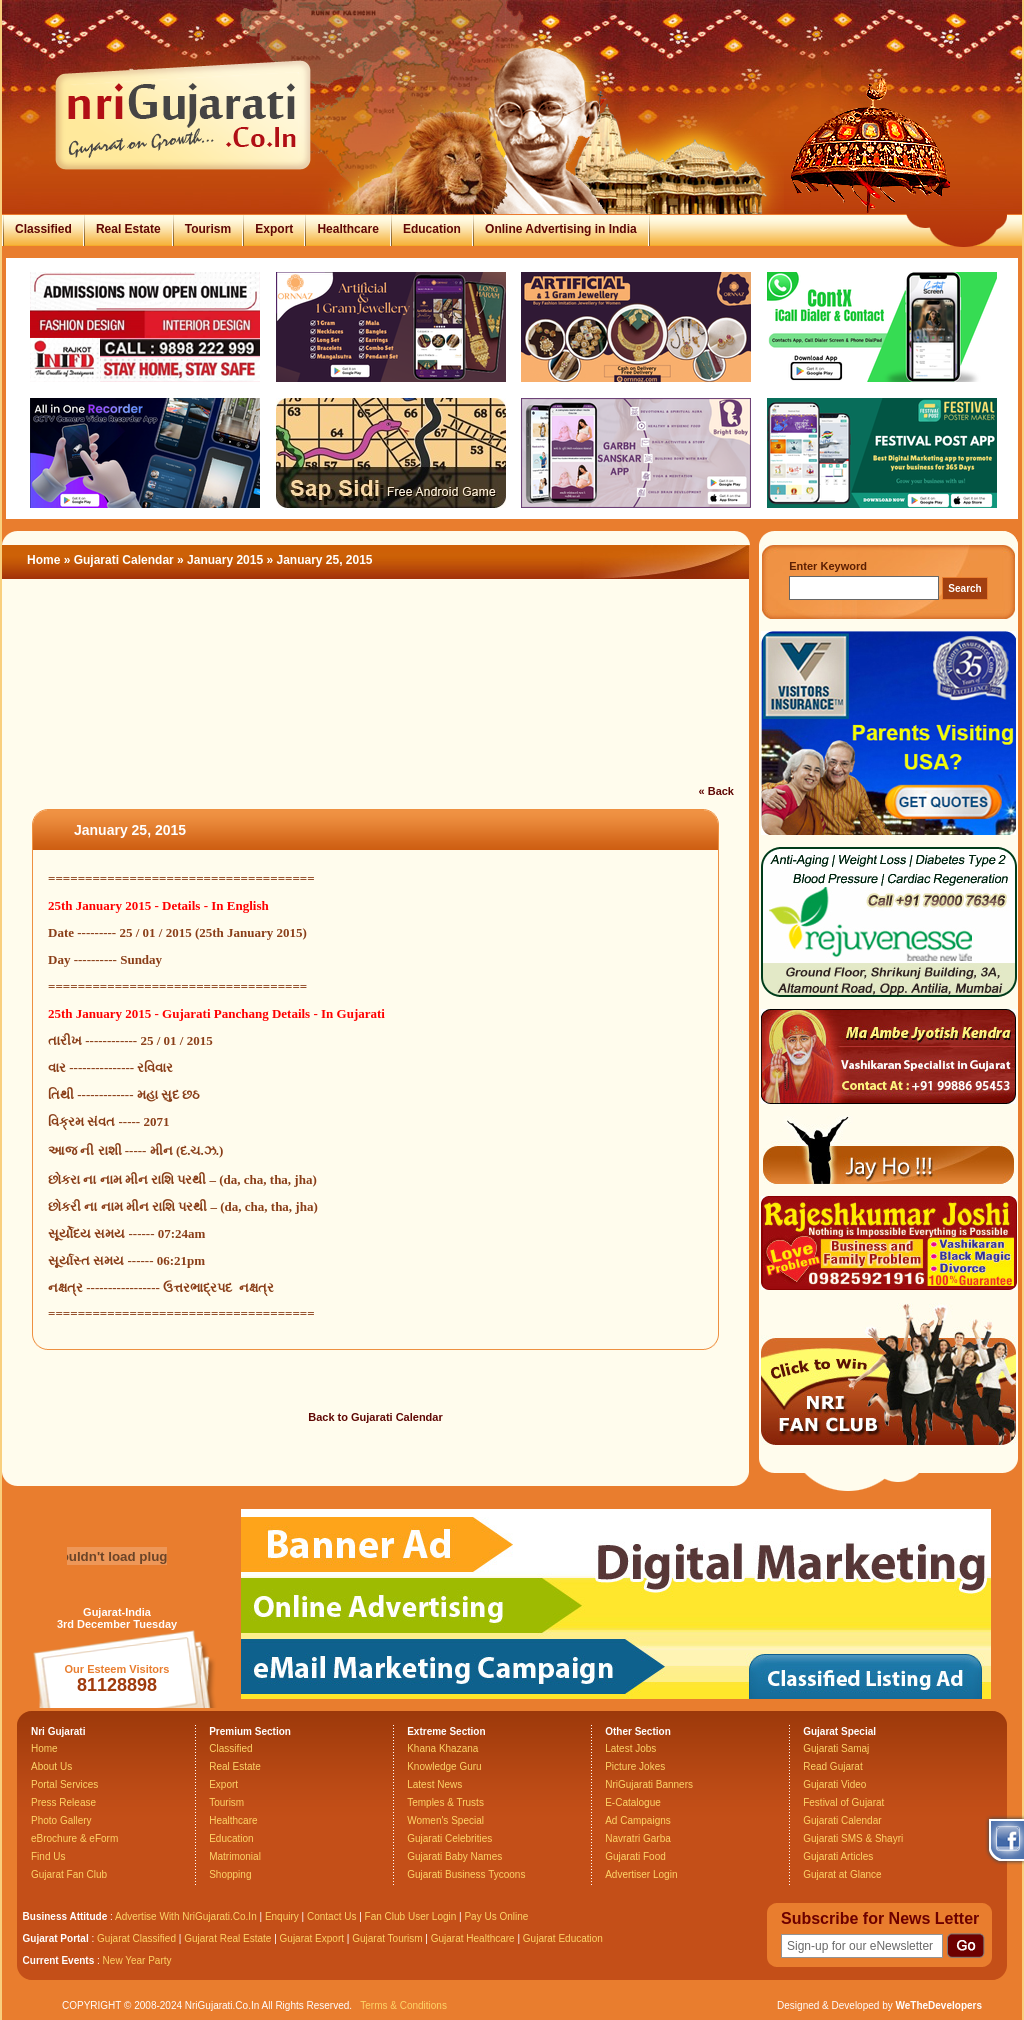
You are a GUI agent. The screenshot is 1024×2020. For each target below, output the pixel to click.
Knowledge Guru (444, 1766)
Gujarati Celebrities (449, 1838)
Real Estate (128, 229)
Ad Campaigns (638, 1820)
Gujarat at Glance (842, 1874)
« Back (716, 791)
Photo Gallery (61, 1820)
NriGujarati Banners (649, 1784)
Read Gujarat (832, 1766)
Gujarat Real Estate (227, 1938)
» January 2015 (221, 560)
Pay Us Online (496, 1916)
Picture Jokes (635, 1766)
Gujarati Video (834, 1784)
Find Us (48, 1856)
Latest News (434, 1784)
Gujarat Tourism (387, 1938)
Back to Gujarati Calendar (375, 1417)
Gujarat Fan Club (69, 1874)
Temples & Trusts (445, 1802)
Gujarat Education (563, 1938)
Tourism (208, 229)
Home (43, 560)
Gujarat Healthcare (473, 1938)
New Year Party (137, 1960)
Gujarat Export (312, 1938)
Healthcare (347, 229)
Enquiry (283, 1916)
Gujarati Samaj (836, 1748)
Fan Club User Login (411, 1916)
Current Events (59, 1960)
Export (274, 229)
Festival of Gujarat (843, 1802)
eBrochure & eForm (74, 1838)
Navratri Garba (638, 1838)
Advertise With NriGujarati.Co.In (186, 1916)
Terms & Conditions (403, 2005)
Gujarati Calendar (124, 560)
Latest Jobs (630, 1748)
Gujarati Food (635, 1856)
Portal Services (64, 1784)
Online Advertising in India (561, 229)
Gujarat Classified (136, 1938)
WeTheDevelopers (938, 2005)
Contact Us (331, 1916)
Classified (43, 229)
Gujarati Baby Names (454, 1856)
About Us (51, 1766)
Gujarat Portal (56, 1938)
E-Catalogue (633, 1802)
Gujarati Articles (838, 1856)
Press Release (63, 1802)
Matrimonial (235, 1856)
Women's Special (445, 1820)
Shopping (230, 1874)
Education (432, 229)
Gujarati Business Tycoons (466, 1874)
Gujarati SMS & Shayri (853, 1838)
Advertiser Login (641, 1874)
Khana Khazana (442, 1748)
